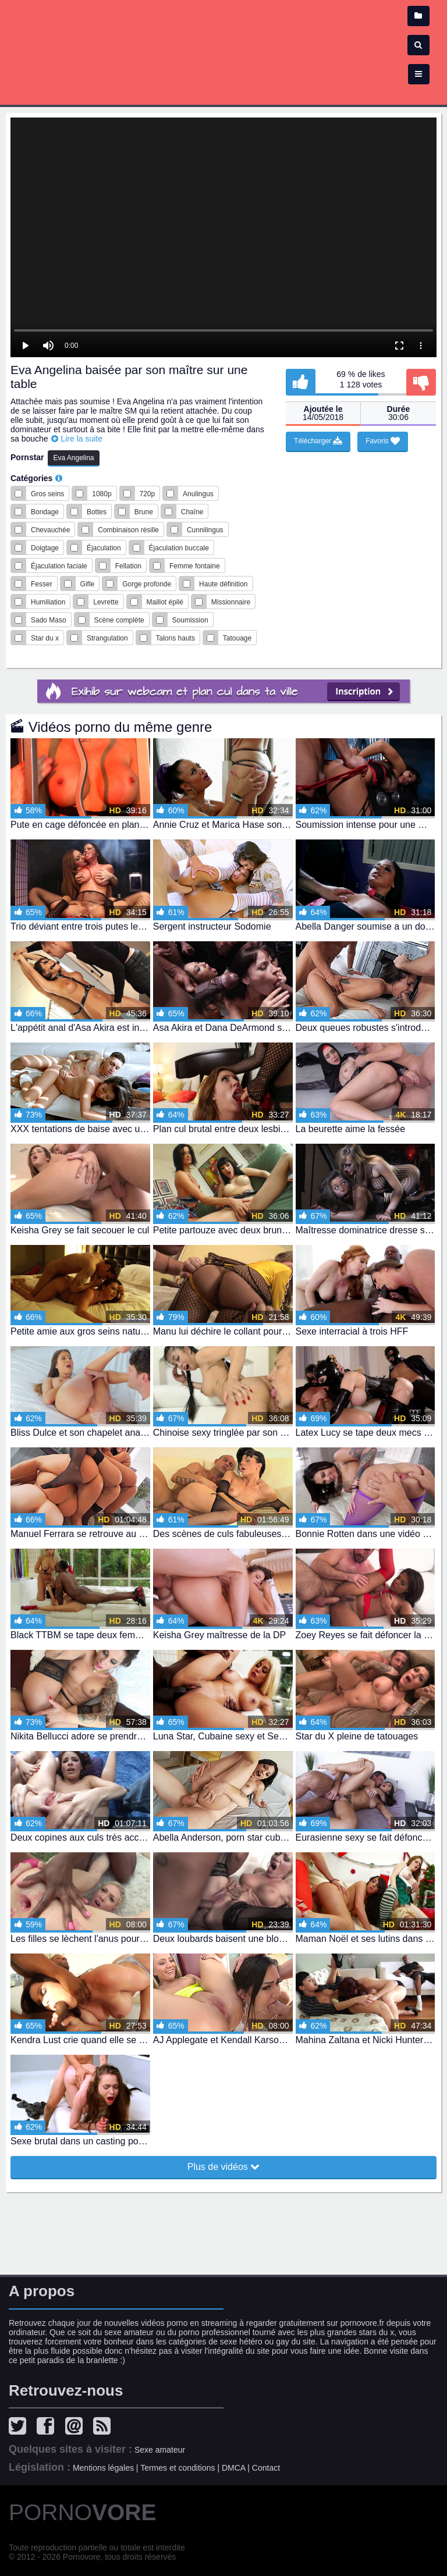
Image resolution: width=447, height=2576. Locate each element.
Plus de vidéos (223, 2166)
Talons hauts (175, 638)
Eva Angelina (73, 458)
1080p (101, 494)
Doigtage (45, 548)
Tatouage (237, 638)
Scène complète (119, 620)
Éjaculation (104, 548)
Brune (143, 512)
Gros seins (47, 494)
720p (147, 494)
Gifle (87, 584)
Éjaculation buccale (179, 548)
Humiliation (48, 602)
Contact (266, 2467)
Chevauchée (50, 530)
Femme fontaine (194, 566)
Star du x (45, 638)
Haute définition (223, 584)
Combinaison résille (128, 530)
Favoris (383, 441)
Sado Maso (48, 620)
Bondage (45, 512)
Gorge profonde (146, 584)
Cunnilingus (205, 530)
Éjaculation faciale (59, 566)
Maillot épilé (165, 602)
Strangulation (107, 638)
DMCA (233, 2467)
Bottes (97, 512)
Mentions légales (103, 2467)
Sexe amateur (159, 2449)
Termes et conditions (177, 2467)
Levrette (105, 602)
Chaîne (192, 512)
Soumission (190, 620)
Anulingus (198, 494)
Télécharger (318, 441)
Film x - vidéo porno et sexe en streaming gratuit (223, 46)
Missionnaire (230, 602)
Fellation (128, 566)
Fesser (41, 584)
